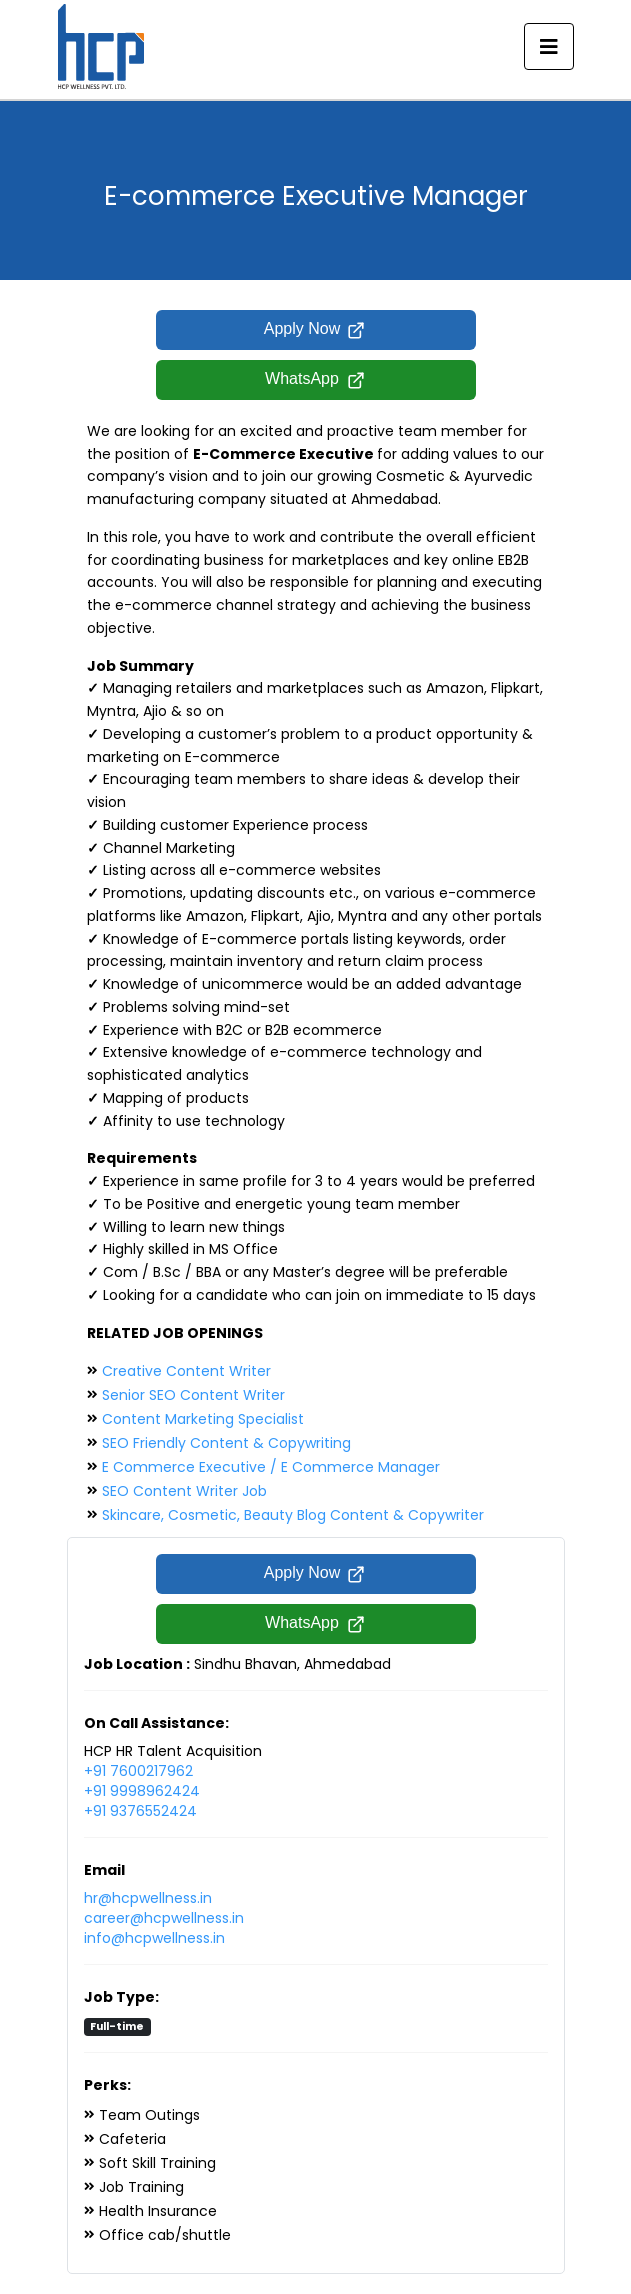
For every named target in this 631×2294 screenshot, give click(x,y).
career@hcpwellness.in (164, 1918)
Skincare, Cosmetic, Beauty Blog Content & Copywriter (293, 1515)
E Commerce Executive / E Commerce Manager (271, 1467)
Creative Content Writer (186, 1371)
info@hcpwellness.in (154, 1938)
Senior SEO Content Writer (193, 1395)
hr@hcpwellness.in (148, 1898)
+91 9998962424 (142, 1791)
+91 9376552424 (140, 1811)
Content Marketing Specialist (203, 1419)
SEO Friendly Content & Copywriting (226, 1443)
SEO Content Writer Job (184, 1491)
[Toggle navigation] (549, 47)
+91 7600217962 (138, 1771)
